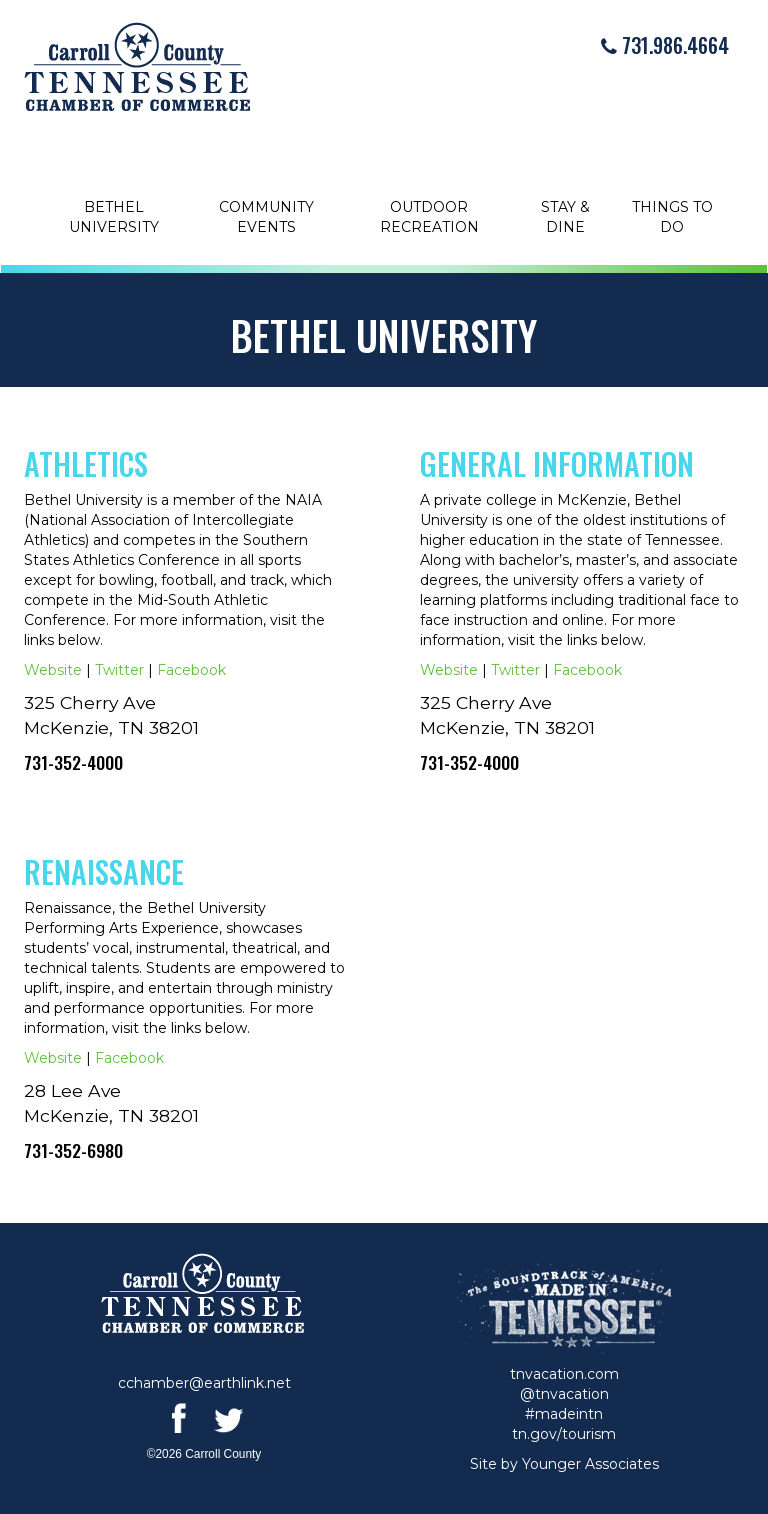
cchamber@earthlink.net (204, 1383)
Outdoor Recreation (429, 217)
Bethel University (114, 217)
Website (53, 670)
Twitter (119, 670)
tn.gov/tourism (564, 1434)
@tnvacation (564, 1394)
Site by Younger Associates (564, 1464)
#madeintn (564, 1414)
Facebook (191, 670)
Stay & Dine (565, 217)
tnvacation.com (564, 1374)
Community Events (266, 217)
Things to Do (672, 217)
